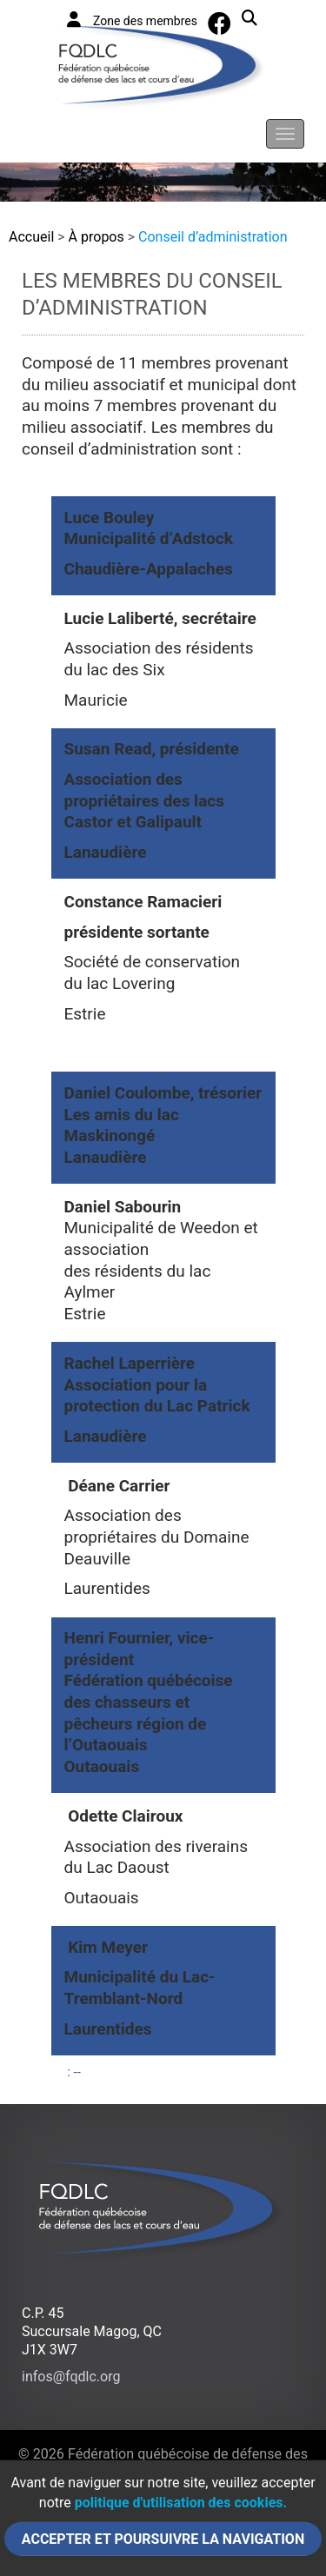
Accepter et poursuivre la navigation (163, 2539)
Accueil (31, 237)
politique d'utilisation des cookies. (181, 2502)
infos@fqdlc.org (71, 2376)
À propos (96, 237)
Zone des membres (132, 19)
